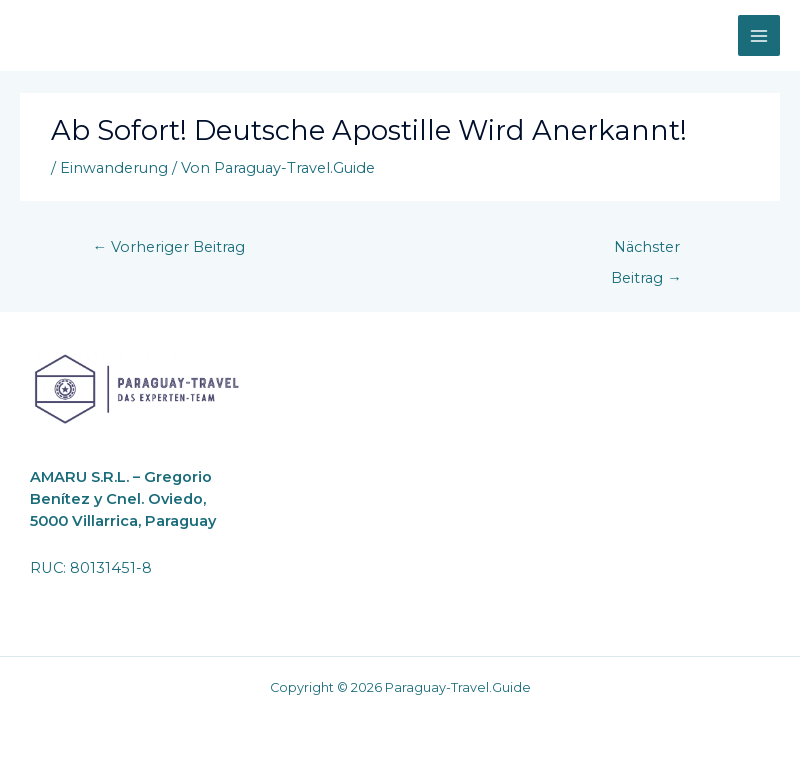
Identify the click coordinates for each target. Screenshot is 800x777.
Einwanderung (114, 168)
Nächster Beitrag (646, 252)
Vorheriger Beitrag (169, 247)
